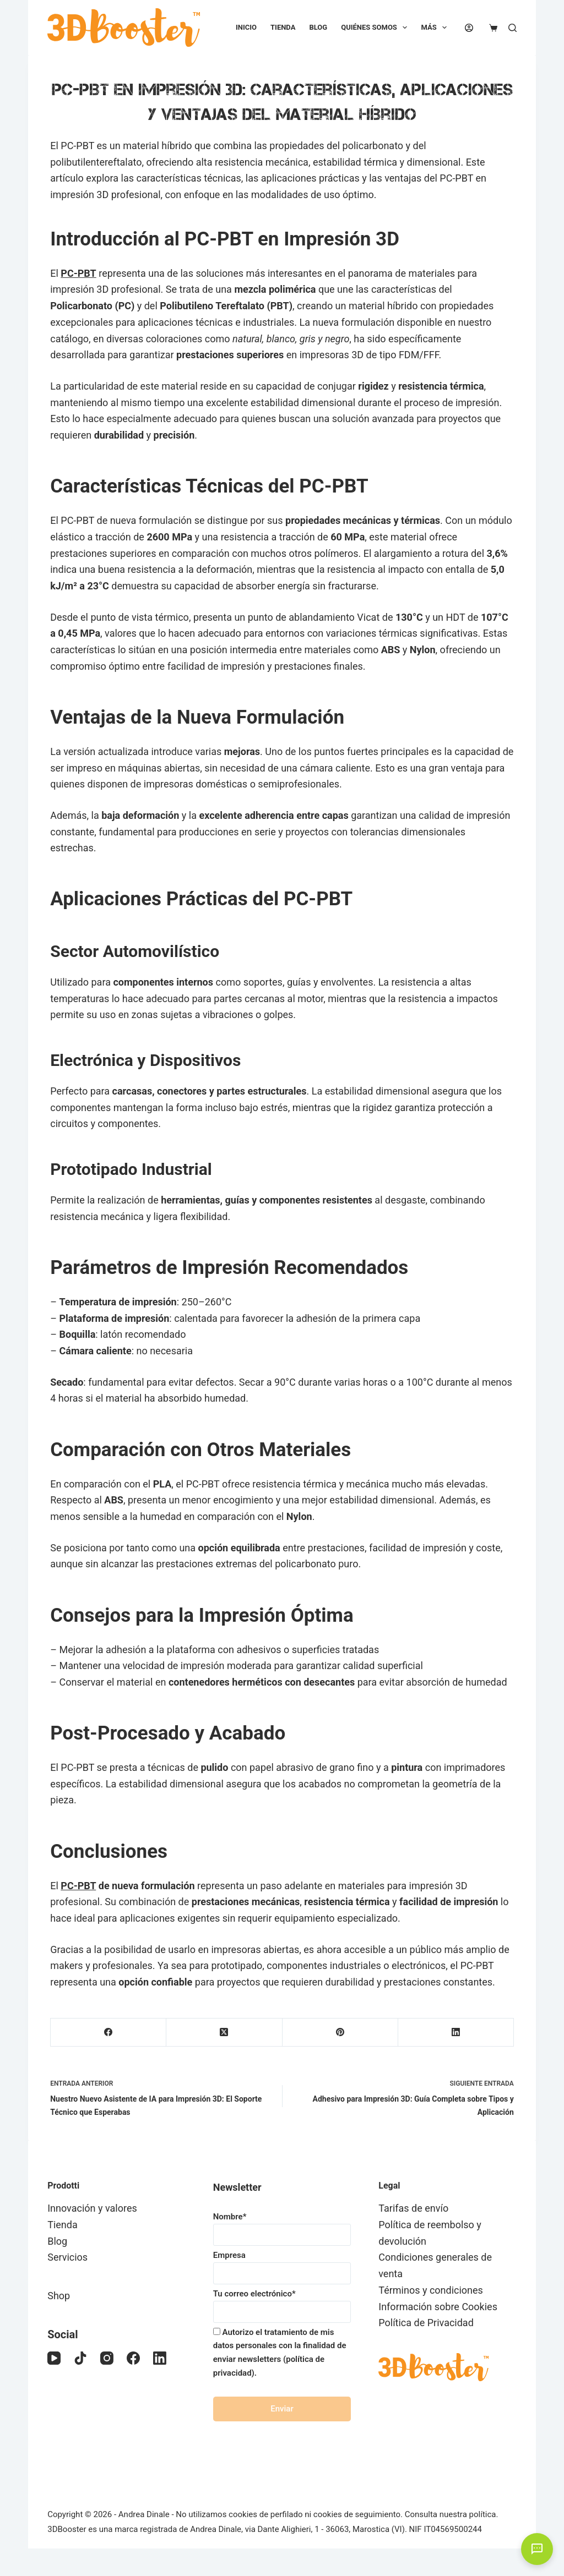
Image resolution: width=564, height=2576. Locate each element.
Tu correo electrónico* (282, 2303)
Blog (318, 27)
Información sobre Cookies (437, 2306)
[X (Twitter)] (224, 2033)
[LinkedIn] (456, 2033)
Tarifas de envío (413, 2208)
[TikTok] (80, 2358)
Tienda (282, 27)
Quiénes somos (376, 27)
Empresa (282, 2264)
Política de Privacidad (426, 2322)
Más (436, 27)
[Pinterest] (340, 2033)
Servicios (67, 2257)
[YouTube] (54, 2358)
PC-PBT (78, 273)
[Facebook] (108, 2033)
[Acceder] (469, 28)
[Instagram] (106, 2358)
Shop (58, 2295)
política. (483, 2514)
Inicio (246, 27)
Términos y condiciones (430, 2290)
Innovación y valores (92, 2208)
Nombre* (282, 2226)
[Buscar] (512, 28)
